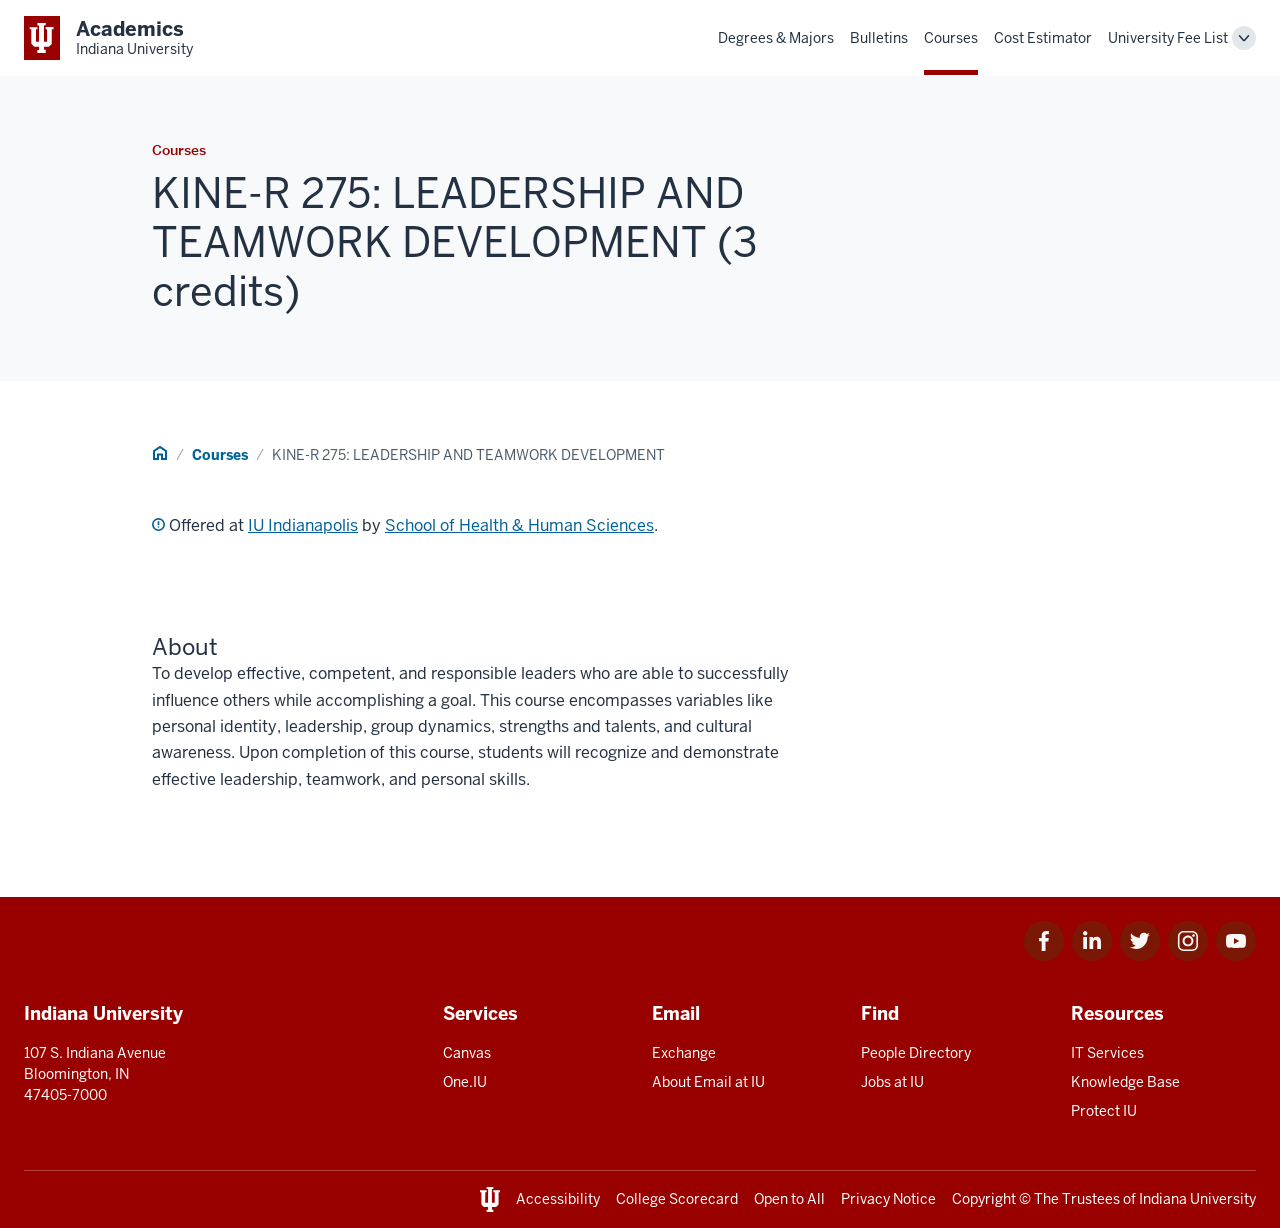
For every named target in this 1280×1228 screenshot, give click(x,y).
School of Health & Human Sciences (519, 525)
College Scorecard (677, 1199)
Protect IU (1104, 1111)
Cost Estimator (1043, 38)
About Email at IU (708, 1082)
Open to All (789, 1199)
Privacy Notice (888, 1199)
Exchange (684, 1053)
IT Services (1107, 1053)
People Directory (916, 1053)
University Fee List (1168, 38)
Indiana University (1197, 1199)
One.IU (465, 1082)
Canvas (467, 1053)
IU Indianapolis (303, 525)
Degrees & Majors (776, 38)
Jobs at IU (892, 1082)
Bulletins (879, 38)
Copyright (984, 1199)
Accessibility (558, 1199)
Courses (951, 38)
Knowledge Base (1125, 1082)
